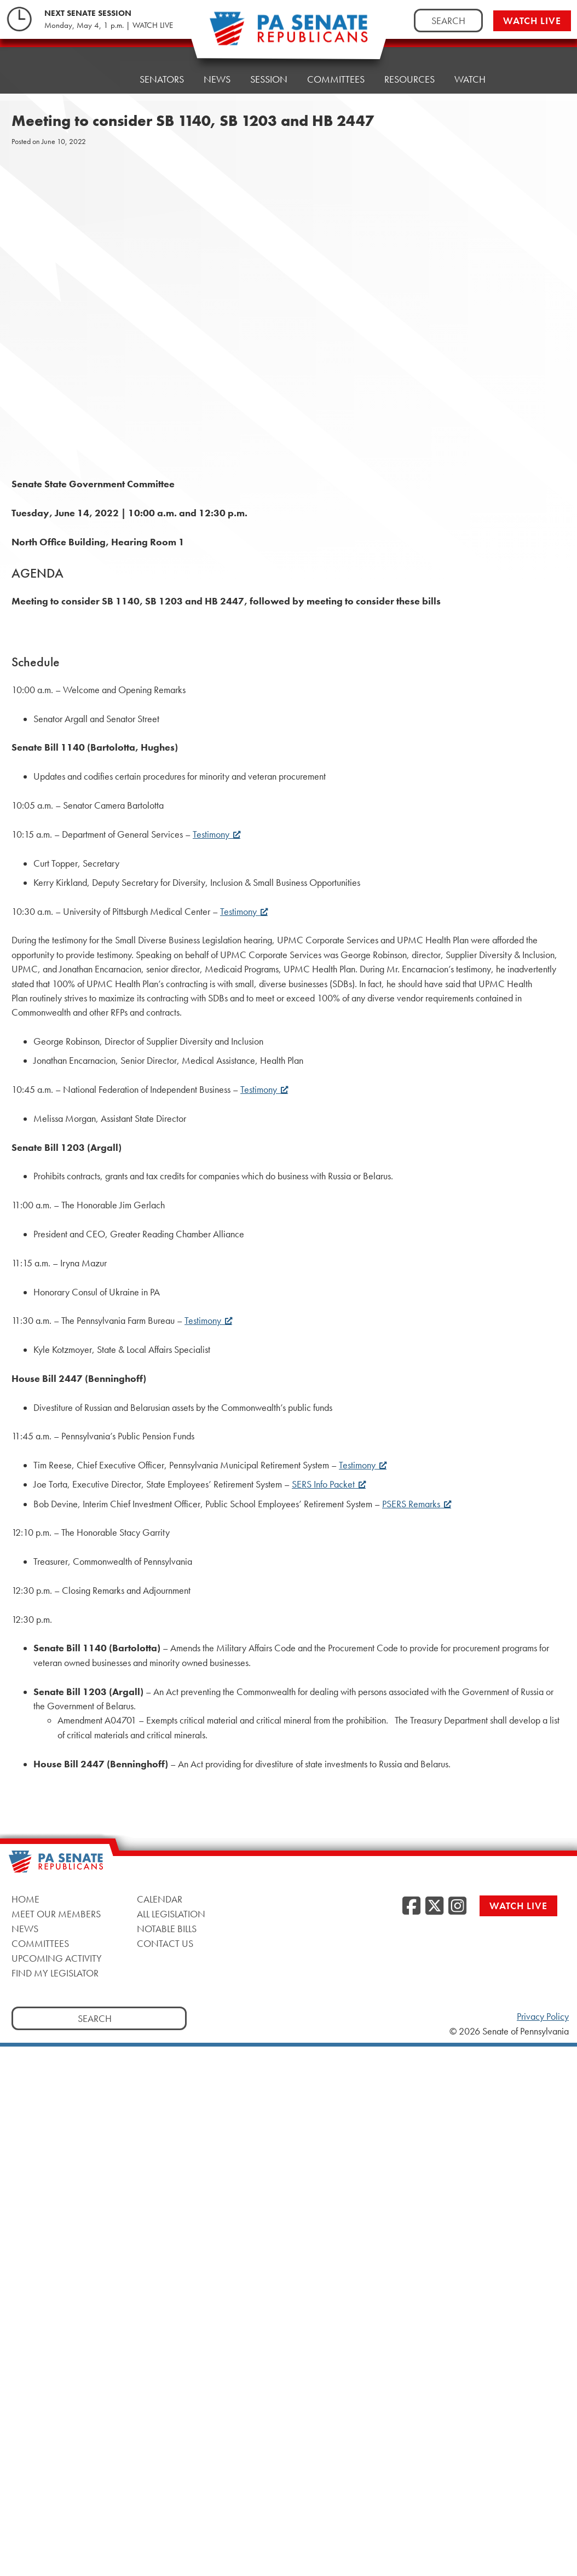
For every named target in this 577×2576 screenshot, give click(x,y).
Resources (409, 79)
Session (268, 79)
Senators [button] (162, 79)
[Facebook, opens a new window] (411, 1906)
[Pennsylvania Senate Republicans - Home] (288, 34)
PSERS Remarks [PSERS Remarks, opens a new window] (416, 1504)
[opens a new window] (556, 223)
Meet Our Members (56, 1913)
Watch (470, 79)
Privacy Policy (543, 2016)
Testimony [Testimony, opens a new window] (216, 834)
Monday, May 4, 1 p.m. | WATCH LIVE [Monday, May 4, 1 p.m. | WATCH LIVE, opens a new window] (108, 25)
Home (106, 79)
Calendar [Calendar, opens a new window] (159, 1899)
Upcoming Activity (56, 1958)
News (217, 79)
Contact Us (165, 1943)
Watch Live (532, 20)
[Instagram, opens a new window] (457, 1906)
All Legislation (171, 1913)
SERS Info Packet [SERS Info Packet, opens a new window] (329, 1484)
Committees (336, 79)
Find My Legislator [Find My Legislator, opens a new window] (55, 1973)
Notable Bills (167, 1928)
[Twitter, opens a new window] (434, 1906)
